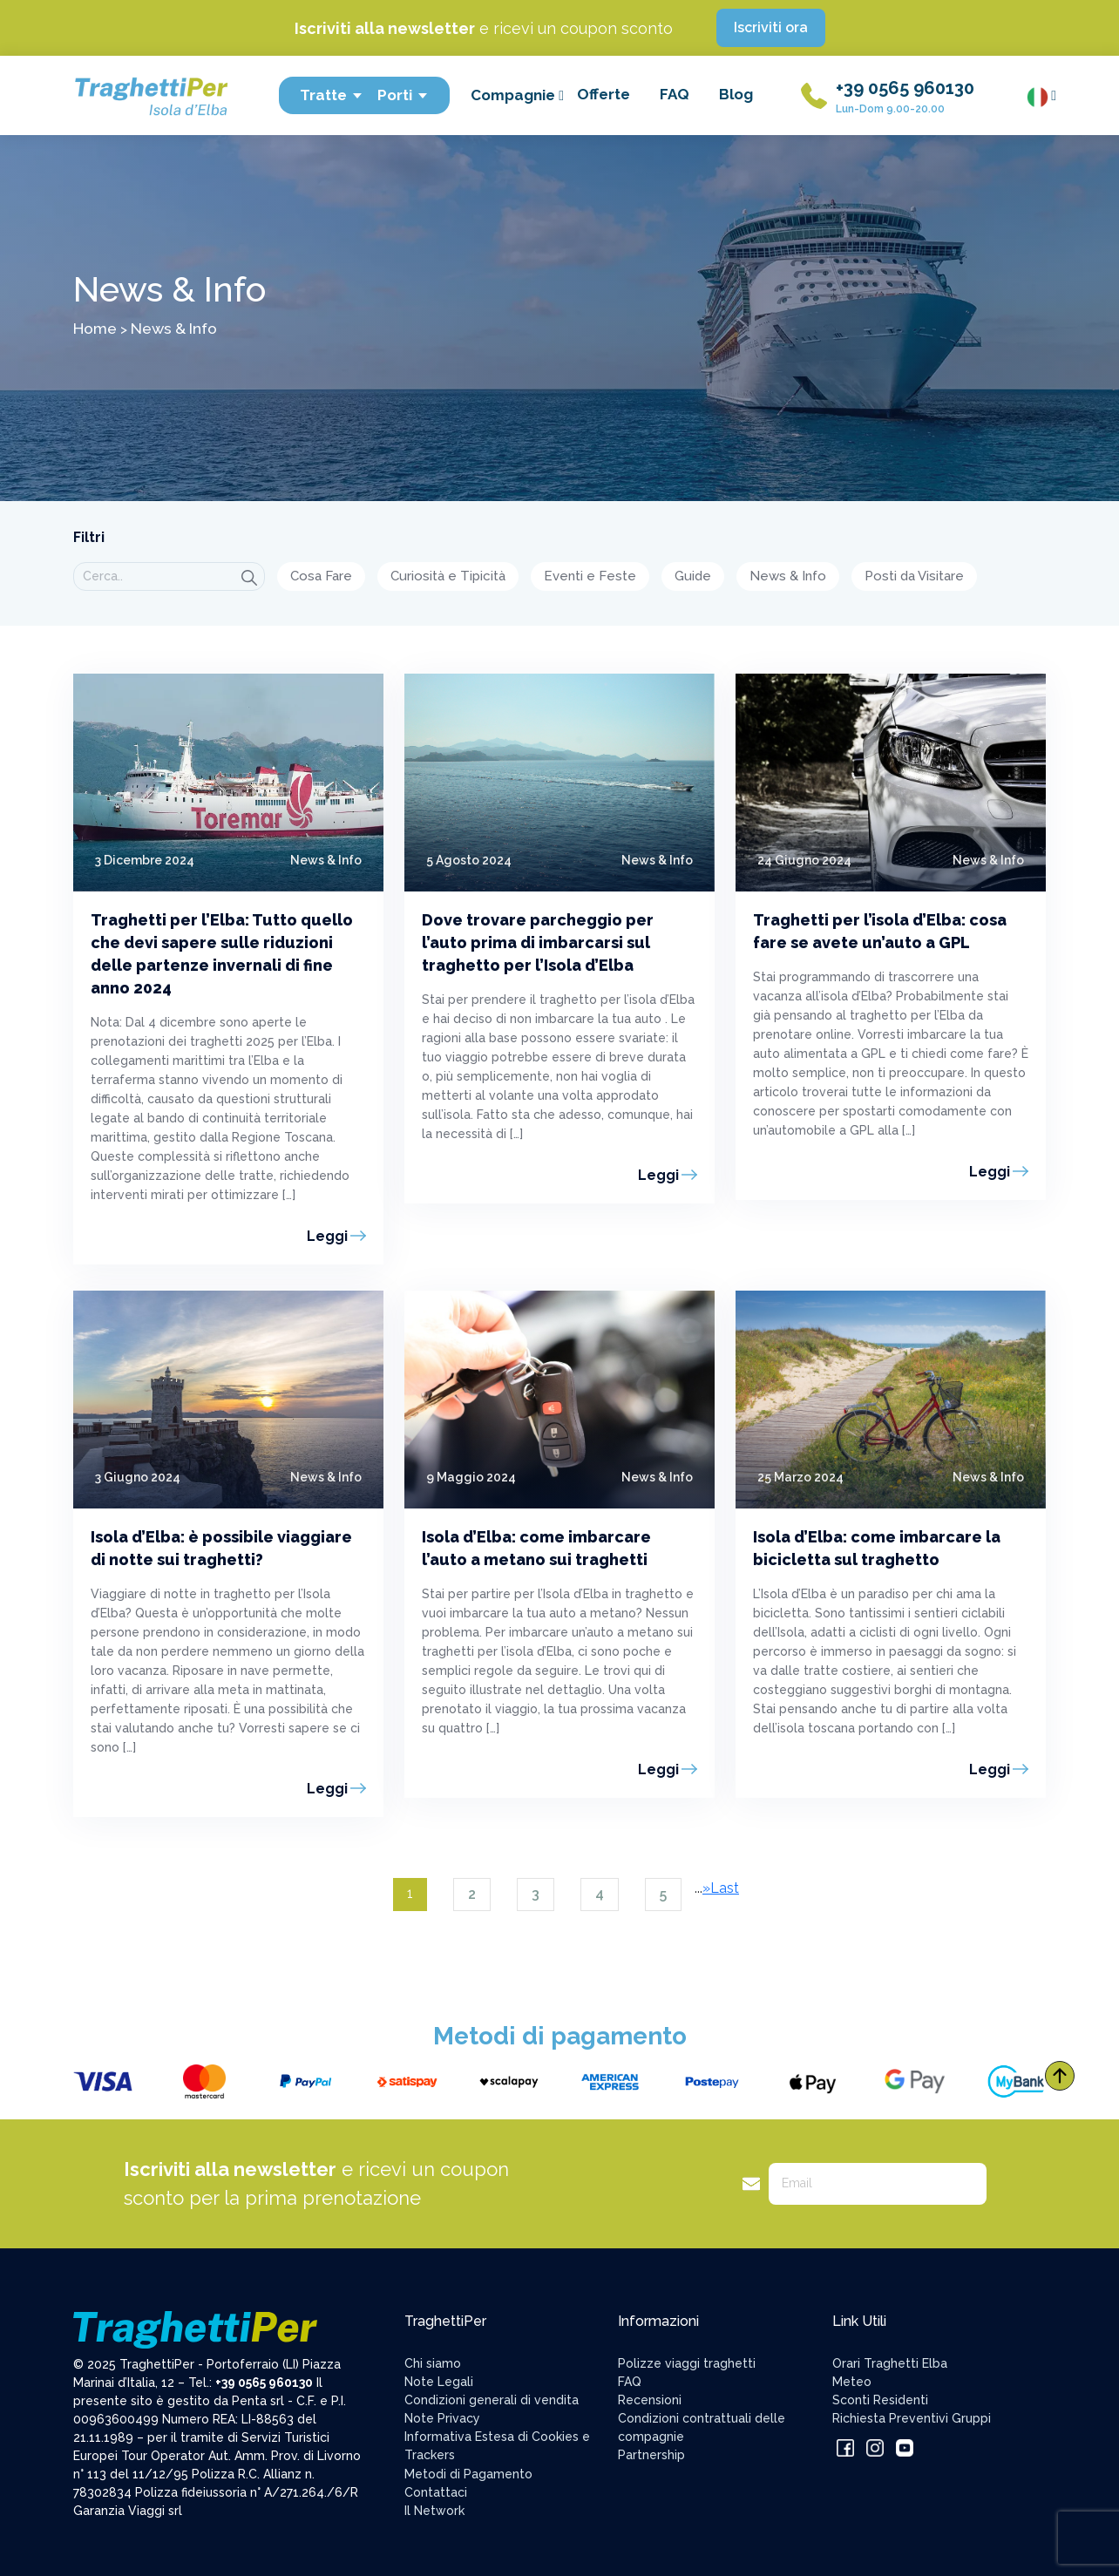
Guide (693, 576)
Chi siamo (432, 2363)
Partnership (651, 2455)
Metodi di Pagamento (468, 2474)
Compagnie (517, 95)
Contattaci (435, 2492)
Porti (403, 95)
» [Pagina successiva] (706, 1888)
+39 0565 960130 (905, 88)
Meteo (851, 2382)
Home (95, 328)
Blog (736, 94)
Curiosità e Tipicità (447, 576)
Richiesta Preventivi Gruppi (911, 2418)
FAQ (674, 94)
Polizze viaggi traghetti (687, 2363)
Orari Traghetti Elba (889, 2363)
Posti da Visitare (914, 576)
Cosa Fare (321, 576)
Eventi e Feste (590, 576)
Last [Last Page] (724, 1888)
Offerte (603, 94)
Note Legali (438, 2382)
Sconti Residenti (880, 2400)
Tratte (331, 95)
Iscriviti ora (771, 27)
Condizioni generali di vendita (491, 2400)
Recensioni (650, 2400)
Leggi (327, 1236)
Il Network (434, 2511)
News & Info (787, 576)
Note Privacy (442, 2418)
